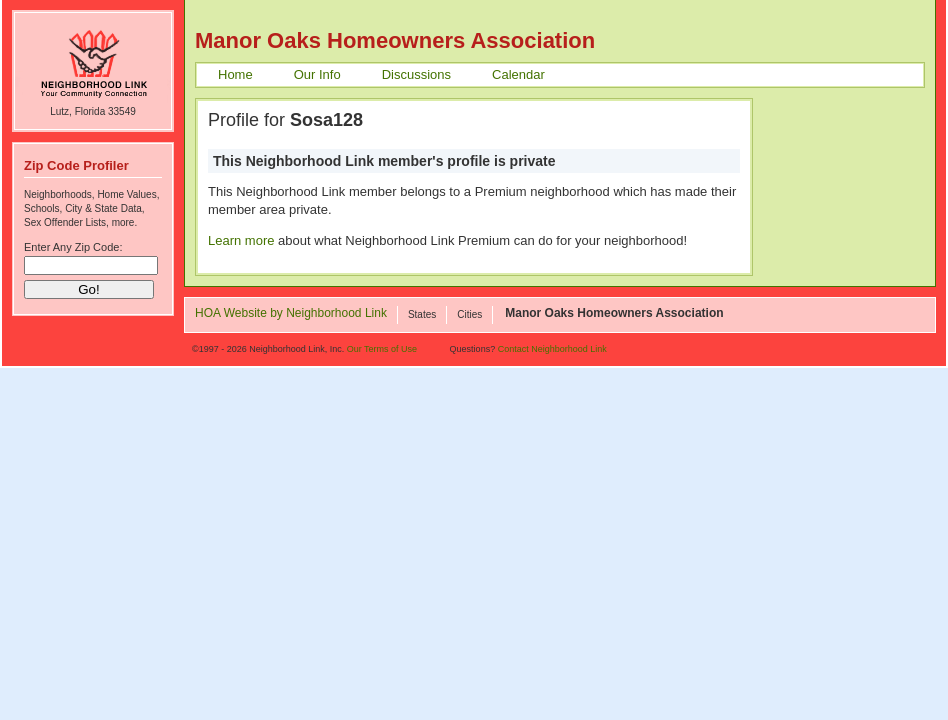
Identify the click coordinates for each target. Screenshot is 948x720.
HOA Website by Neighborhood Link (291, 314)
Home (235, 74)
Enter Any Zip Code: (73, 247)
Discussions (416, 74)
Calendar (518, 74)
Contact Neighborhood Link (552, 349)
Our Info (317, 74)
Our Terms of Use (382, 349)
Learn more (241, 240)
